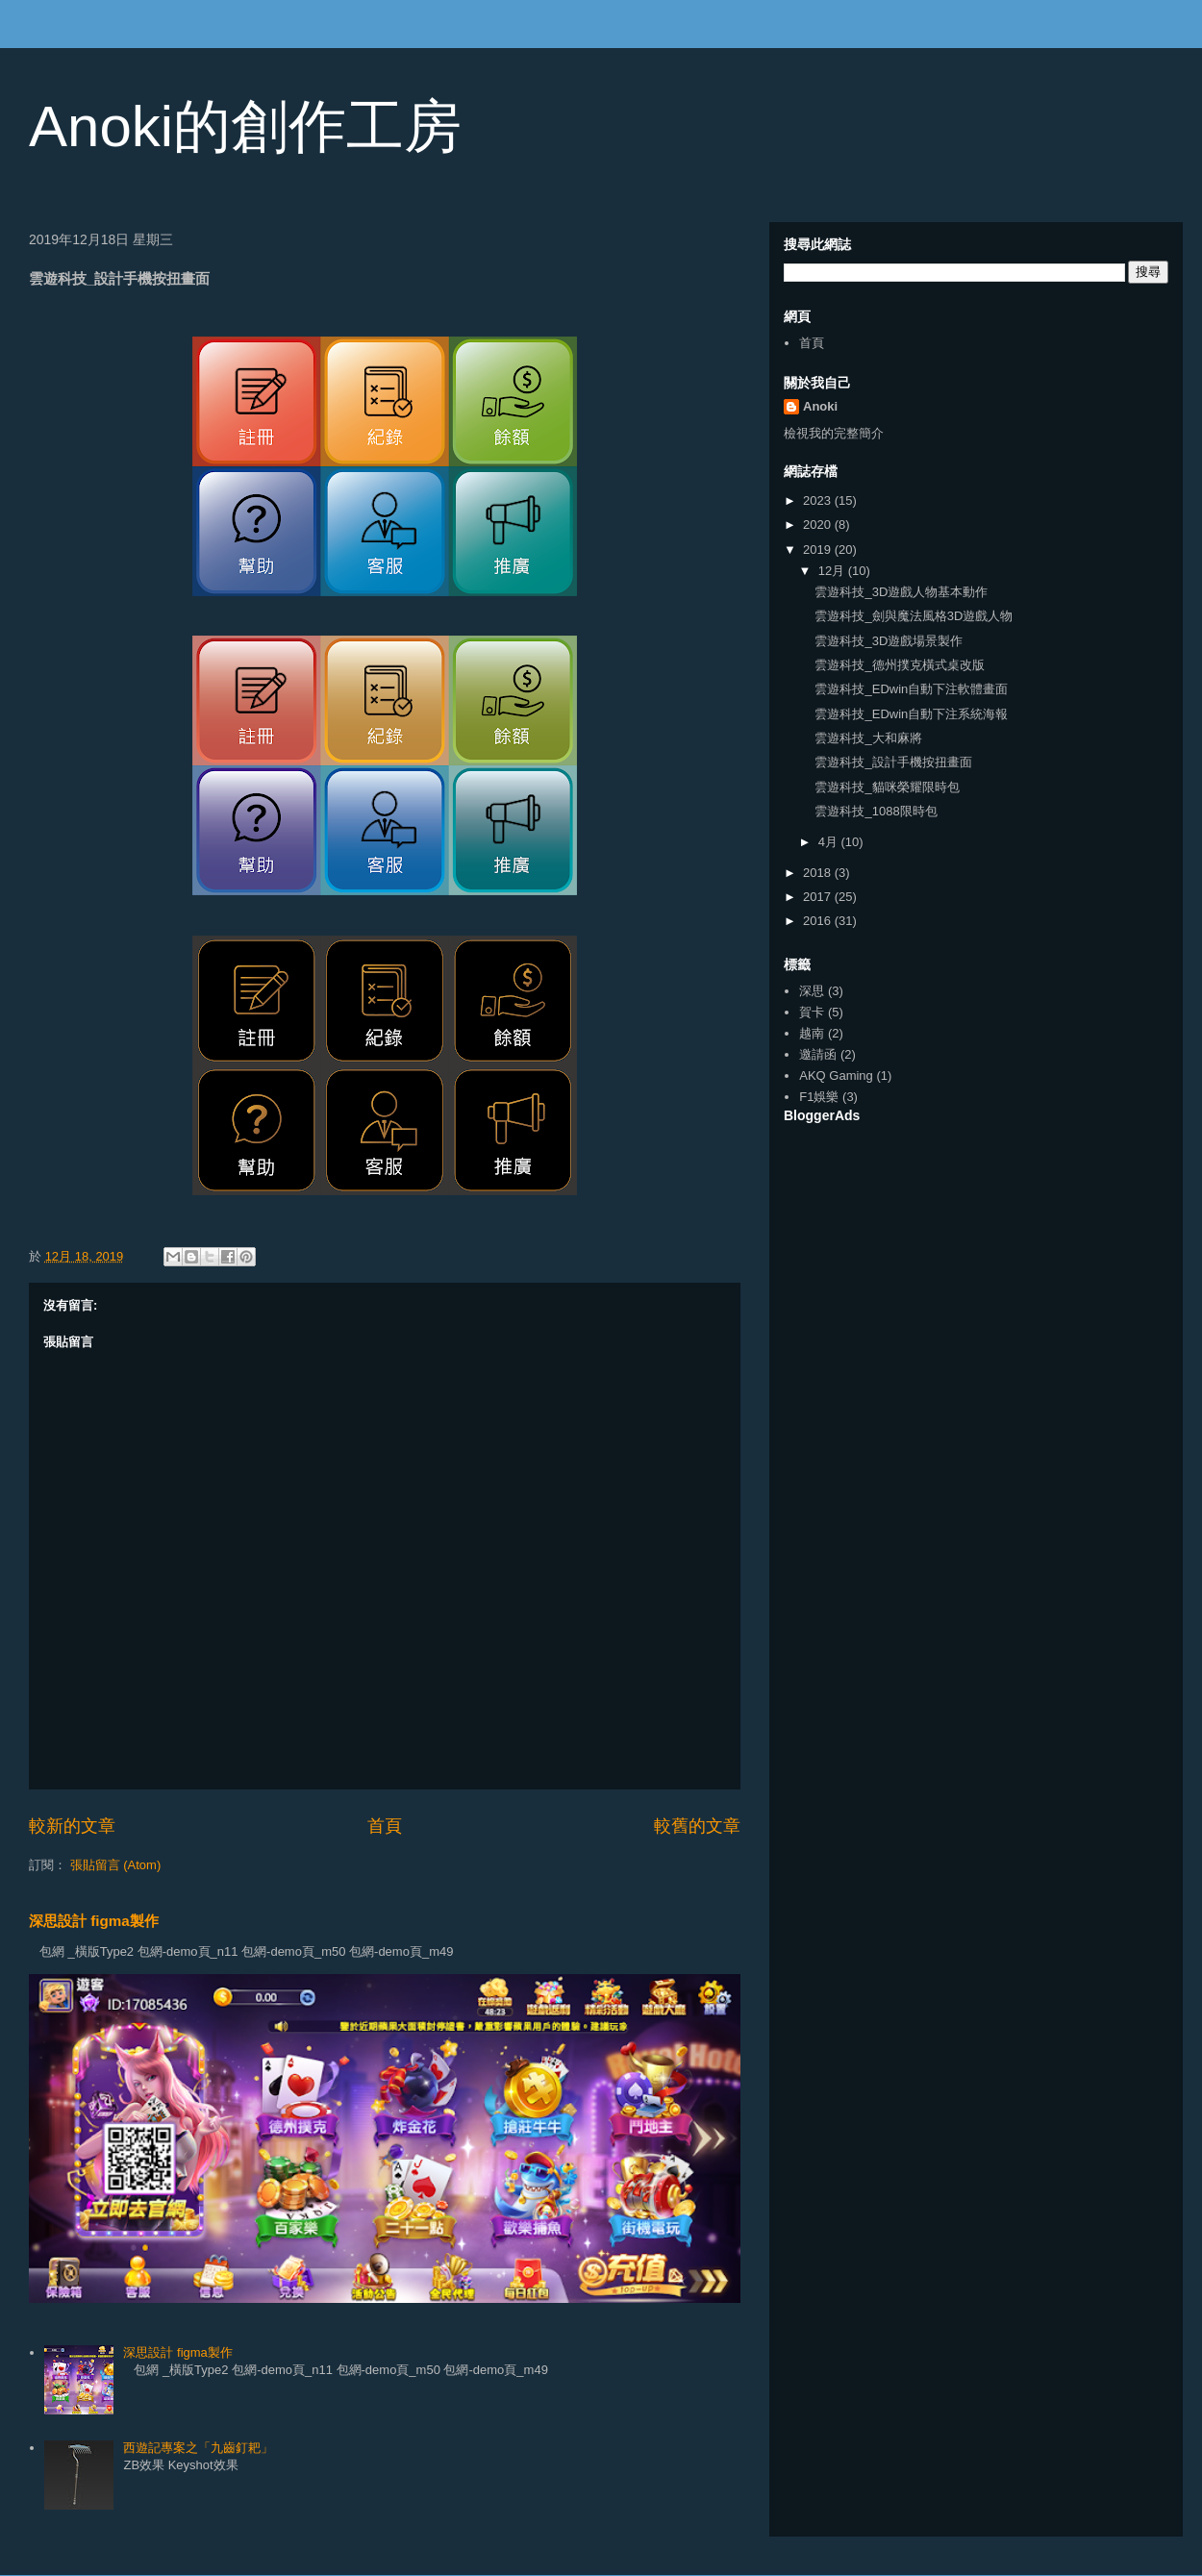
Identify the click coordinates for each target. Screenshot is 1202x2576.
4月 (829, 842)
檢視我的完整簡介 (834, 433)
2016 (819, 920)
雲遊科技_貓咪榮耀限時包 (886, 787)
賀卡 (811, 1012)
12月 (833, 570)
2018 (819, 872)
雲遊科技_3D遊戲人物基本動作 (901, 592)
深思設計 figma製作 (94, 1921)
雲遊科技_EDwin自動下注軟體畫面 (911, 689)
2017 (819, 896)
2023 (819, 500)
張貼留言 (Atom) (116, 1865)
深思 (811, 991)
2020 (819, 524)
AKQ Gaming (836, 1075)
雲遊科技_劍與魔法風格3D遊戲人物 (913, 616)
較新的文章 (72, 1826)
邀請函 (818, 1054)
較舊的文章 (697, 1826)
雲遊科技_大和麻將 (867, 738)
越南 (811, 1033)
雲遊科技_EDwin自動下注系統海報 (911, 714)
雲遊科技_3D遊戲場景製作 (888, 641)
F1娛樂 (819, 1096)
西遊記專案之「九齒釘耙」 (198, 2447)
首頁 (384, 1826)
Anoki (820, 406)
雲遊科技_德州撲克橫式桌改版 (899, 665)
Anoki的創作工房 (245, 126)
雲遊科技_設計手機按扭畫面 (892, 762)
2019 (819, 549)
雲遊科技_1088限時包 (875, 811)
